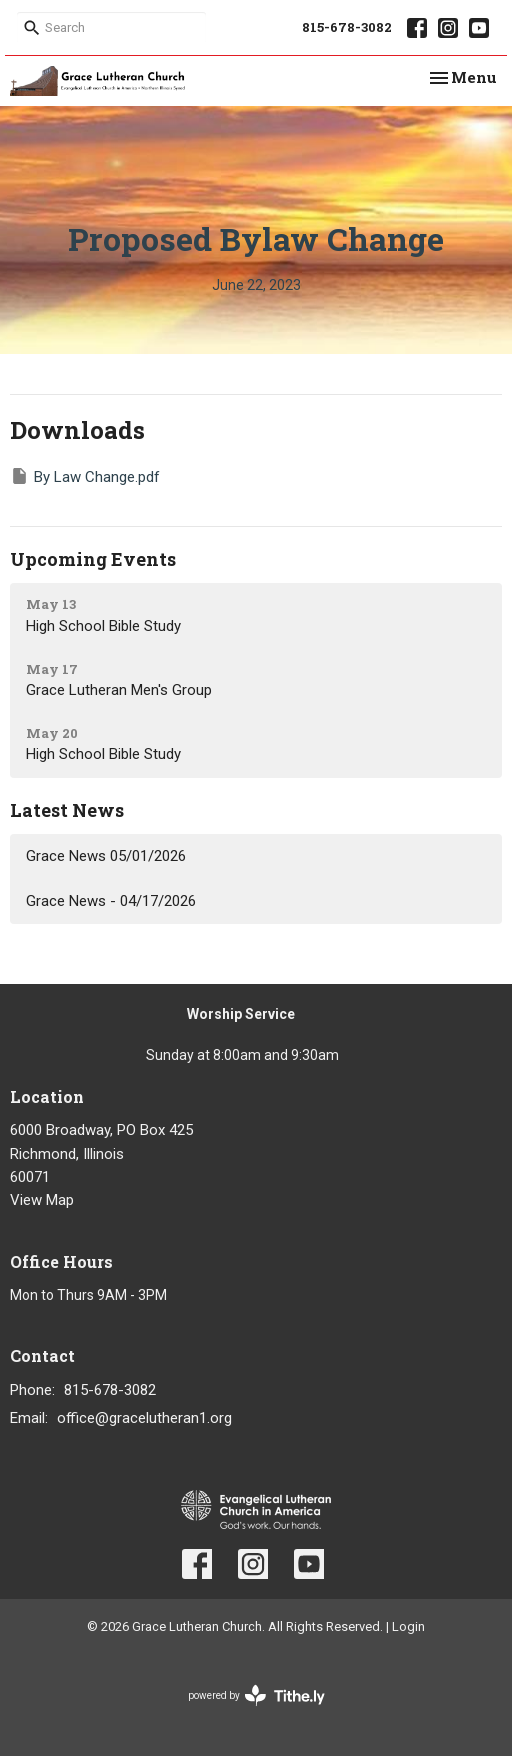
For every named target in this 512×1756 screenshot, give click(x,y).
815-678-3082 (347, 27)
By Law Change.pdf (85, 476)
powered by (256, 1695)
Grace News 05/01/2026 (106, 856)
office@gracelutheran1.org (144, 1418)
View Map (42, 1200)
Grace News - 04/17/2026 (111, 901)
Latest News (67, 810)
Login (408, 1626)
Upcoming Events (93, 559)
